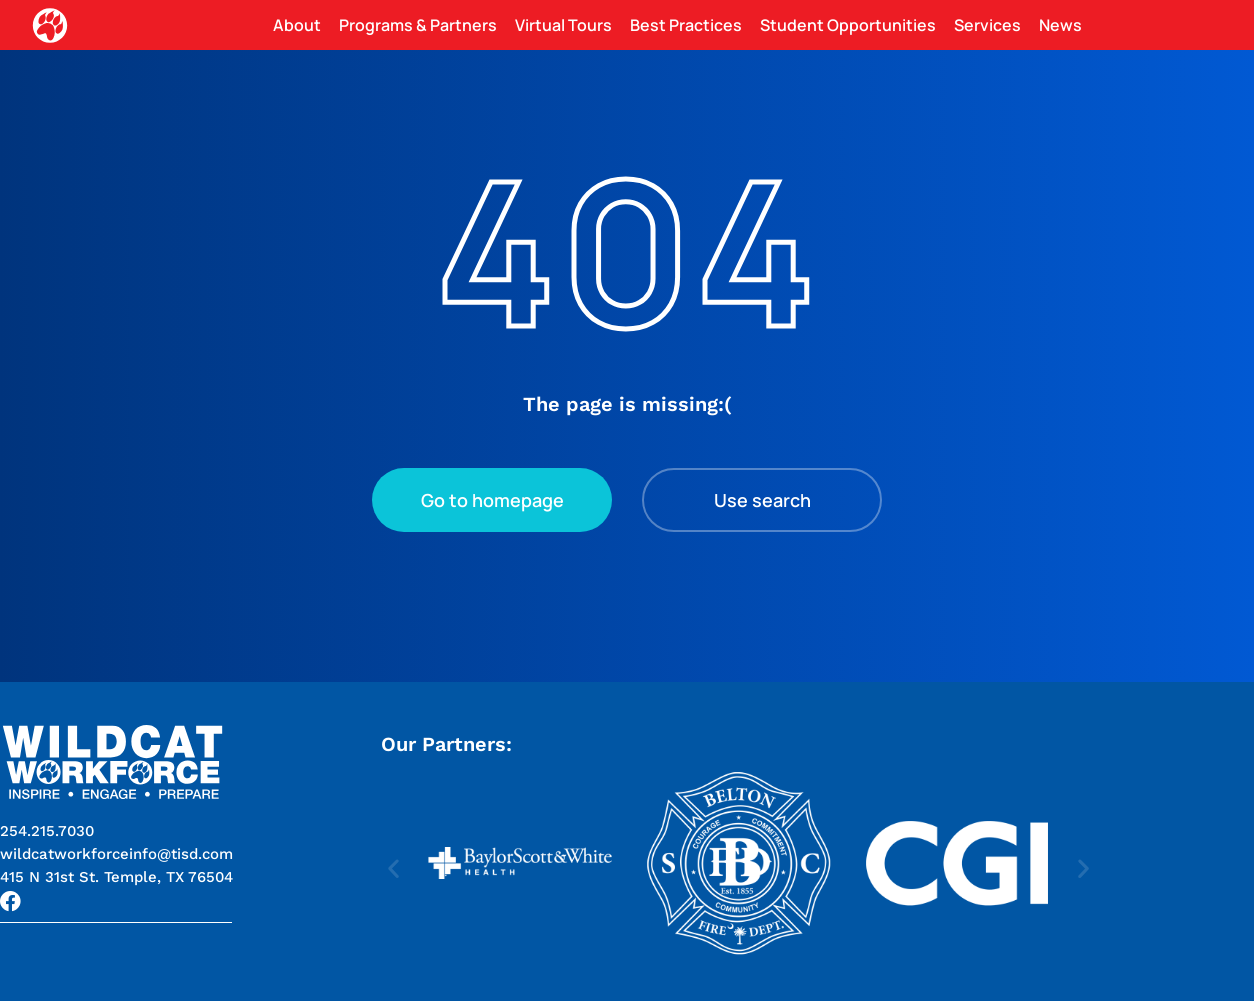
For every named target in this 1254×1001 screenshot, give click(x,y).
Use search (762, 500)
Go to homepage (492, 500)
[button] (116, 877)
